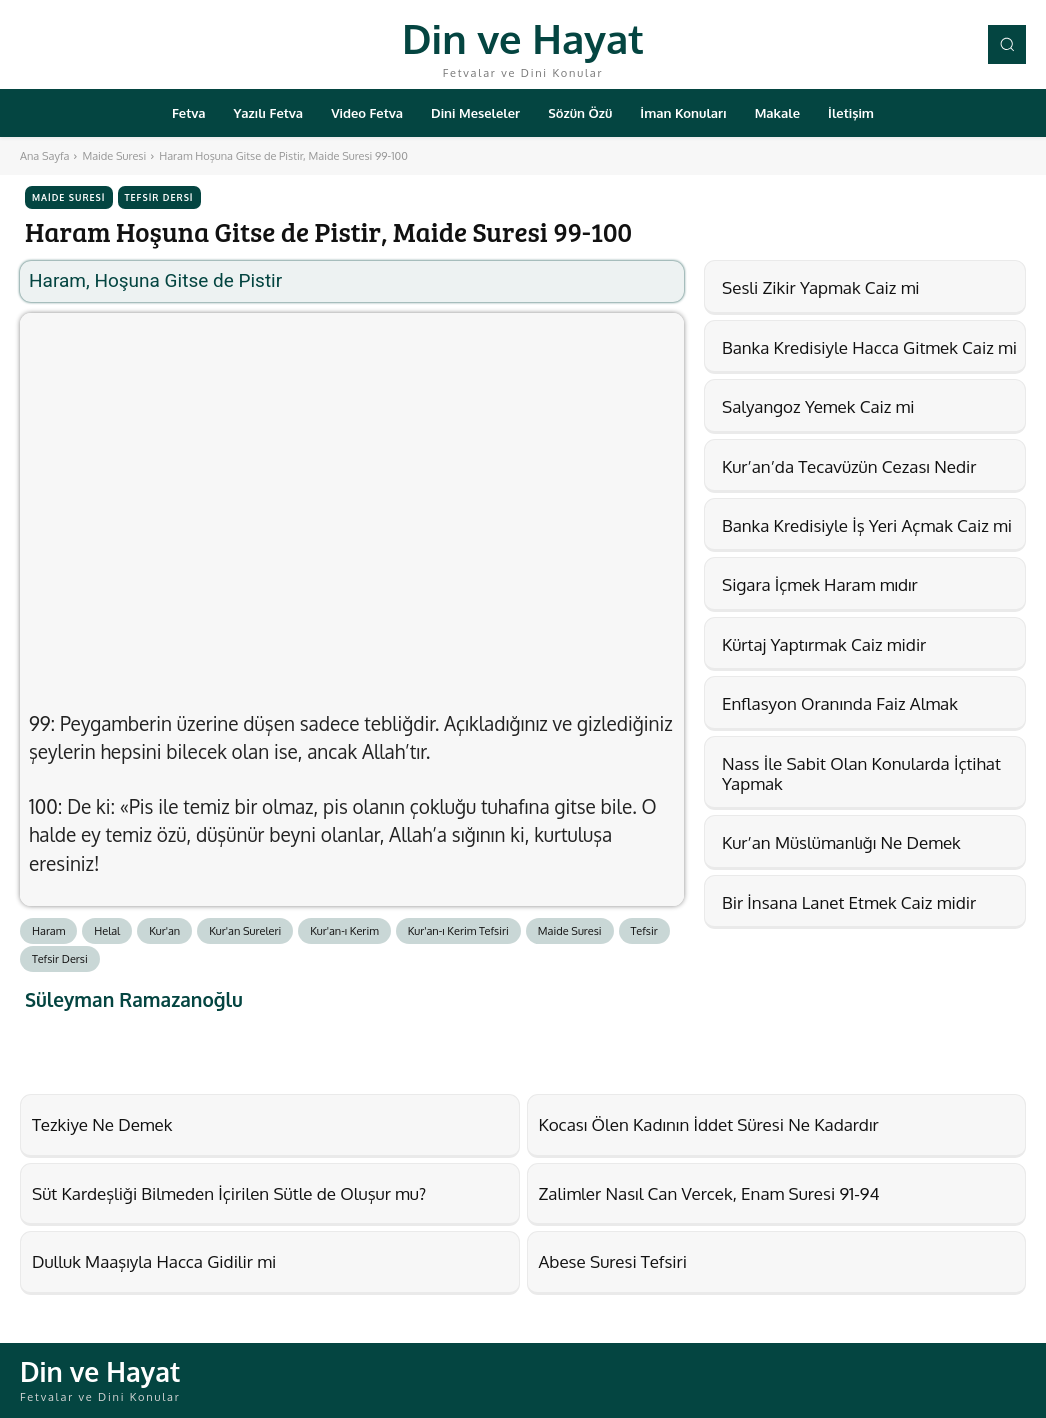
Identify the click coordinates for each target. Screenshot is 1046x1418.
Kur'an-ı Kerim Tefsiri (458, 931)
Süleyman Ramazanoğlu (134, 999)
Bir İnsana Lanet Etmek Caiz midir (849, 902)
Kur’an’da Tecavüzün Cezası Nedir (849, 466)
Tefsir (644, 931)
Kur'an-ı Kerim (344, 931)
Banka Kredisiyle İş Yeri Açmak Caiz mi (867, 525)
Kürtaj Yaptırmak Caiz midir (824, 644)
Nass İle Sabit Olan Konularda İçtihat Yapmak (861, 773)
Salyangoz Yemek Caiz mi (818, 406)
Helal (107, 931)
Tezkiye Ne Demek (102, 1124)
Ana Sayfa (44, 156)
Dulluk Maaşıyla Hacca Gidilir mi (154, 1261)
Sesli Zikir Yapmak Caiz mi (821, 287)
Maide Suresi (114, 156)
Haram (48, 931)
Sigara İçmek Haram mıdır (820, 584)
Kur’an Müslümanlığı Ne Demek (841, 842)
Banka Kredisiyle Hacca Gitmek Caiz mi (869, 347)
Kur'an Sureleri (245, 931)
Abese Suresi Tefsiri (613, 1261)
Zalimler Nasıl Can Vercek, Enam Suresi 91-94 (709, 1193)
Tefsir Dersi (159, 197)
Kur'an (164, 931)
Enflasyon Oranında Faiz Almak (840, 703)
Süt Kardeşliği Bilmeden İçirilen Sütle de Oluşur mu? (229, 1193)
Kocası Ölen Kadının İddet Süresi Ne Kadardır (709, 1124)
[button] (1007, 44)
